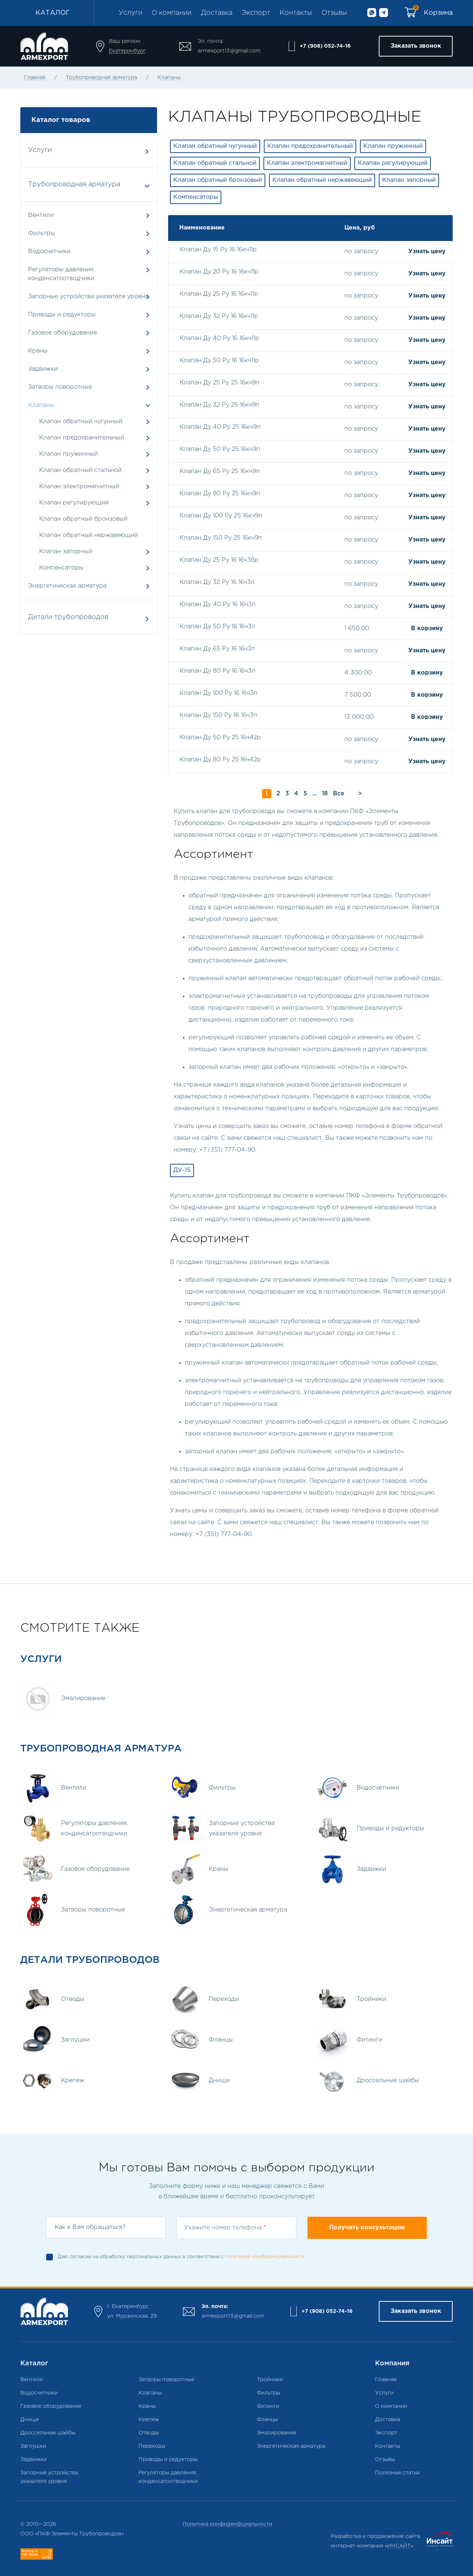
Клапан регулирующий (74, 503)
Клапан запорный (65, 551)
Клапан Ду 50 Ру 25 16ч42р (220, 737)
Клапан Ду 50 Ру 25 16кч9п (220, 449)
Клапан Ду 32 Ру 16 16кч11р (219, 316)
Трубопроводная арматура (101, 77)
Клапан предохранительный (81, 438)
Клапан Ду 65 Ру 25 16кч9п (220, 471)
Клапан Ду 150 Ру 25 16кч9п (221, 538)
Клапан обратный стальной (80, 470)
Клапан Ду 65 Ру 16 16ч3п (217, 649)
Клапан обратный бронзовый (83, 519)
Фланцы (267, 2419)
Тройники (270, 2380)
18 (325, 793)
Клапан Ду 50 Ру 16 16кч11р (219, 360)
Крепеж (149, 2419)
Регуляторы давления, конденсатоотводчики (88, 274)
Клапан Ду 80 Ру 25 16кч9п (220, 493)
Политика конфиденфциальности (227, 2524)
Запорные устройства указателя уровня (88, 296)
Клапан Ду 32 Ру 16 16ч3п (217, 582)
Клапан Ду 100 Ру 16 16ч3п (219, 693)
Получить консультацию (367, 2227)
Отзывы (334, 13)
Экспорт (256, 13)
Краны (88, 351)
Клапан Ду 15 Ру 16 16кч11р (218, 249)
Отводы (149, 2433)
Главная (34, 77)
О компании (171, 13)
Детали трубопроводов (88, 617)
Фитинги (268, 2406)
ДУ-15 (182, 1170)
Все (338, 793)
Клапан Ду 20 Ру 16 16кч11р (219, 272)
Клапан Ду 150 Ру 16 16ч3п (218, 715)
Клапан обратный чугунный (80, 421)
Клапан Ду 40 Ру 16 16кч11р (219, 338)
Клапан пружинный (68, 454)
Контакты (296, 13)
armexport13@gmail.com (229, 51)
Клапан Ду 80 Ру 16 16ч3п (217, 671)
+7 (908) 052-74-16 (325, 46)
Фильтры (88, 233)
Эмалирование (276, 2433)
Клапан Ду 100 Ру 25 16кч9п (221, 516)
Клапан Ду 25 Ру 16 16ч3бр (219, 560)
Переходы (152, 2446)
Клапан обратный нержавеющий (88, 535)
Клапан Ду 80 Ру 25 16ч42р (220, 759)
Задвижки (88, 369)
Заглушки (33, 2446)
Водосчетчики (88, 251)
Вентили (88, 215)
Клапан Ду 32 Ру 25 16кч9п (219, 405)
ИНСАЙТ (399, 2546)
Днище (29, 2419)
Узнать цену (427, 251)
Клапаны (169, 77)
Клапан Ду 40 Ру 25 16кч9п (220, 427)
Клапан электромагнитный (79, 486)
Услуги (130, 13)
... (314, 793)
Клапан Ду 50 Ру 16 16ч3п (217, 626)
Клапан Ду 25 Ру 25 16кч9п (219, 382)
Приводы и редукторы (88, 314)
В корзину (427, 628)
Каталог (52, 13)
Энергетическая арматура (88, 586)
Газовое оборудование (88, 333)
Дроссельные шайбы (47, 2433)
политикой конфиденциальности (264, 2257)
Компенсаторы (61, 568)
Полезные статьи (397, 2473)
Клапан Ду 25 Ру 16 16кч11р (219, 294)
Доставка (216, 13)
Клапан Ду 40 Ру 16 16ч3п (218, 604)
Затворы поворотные (88, 387)
